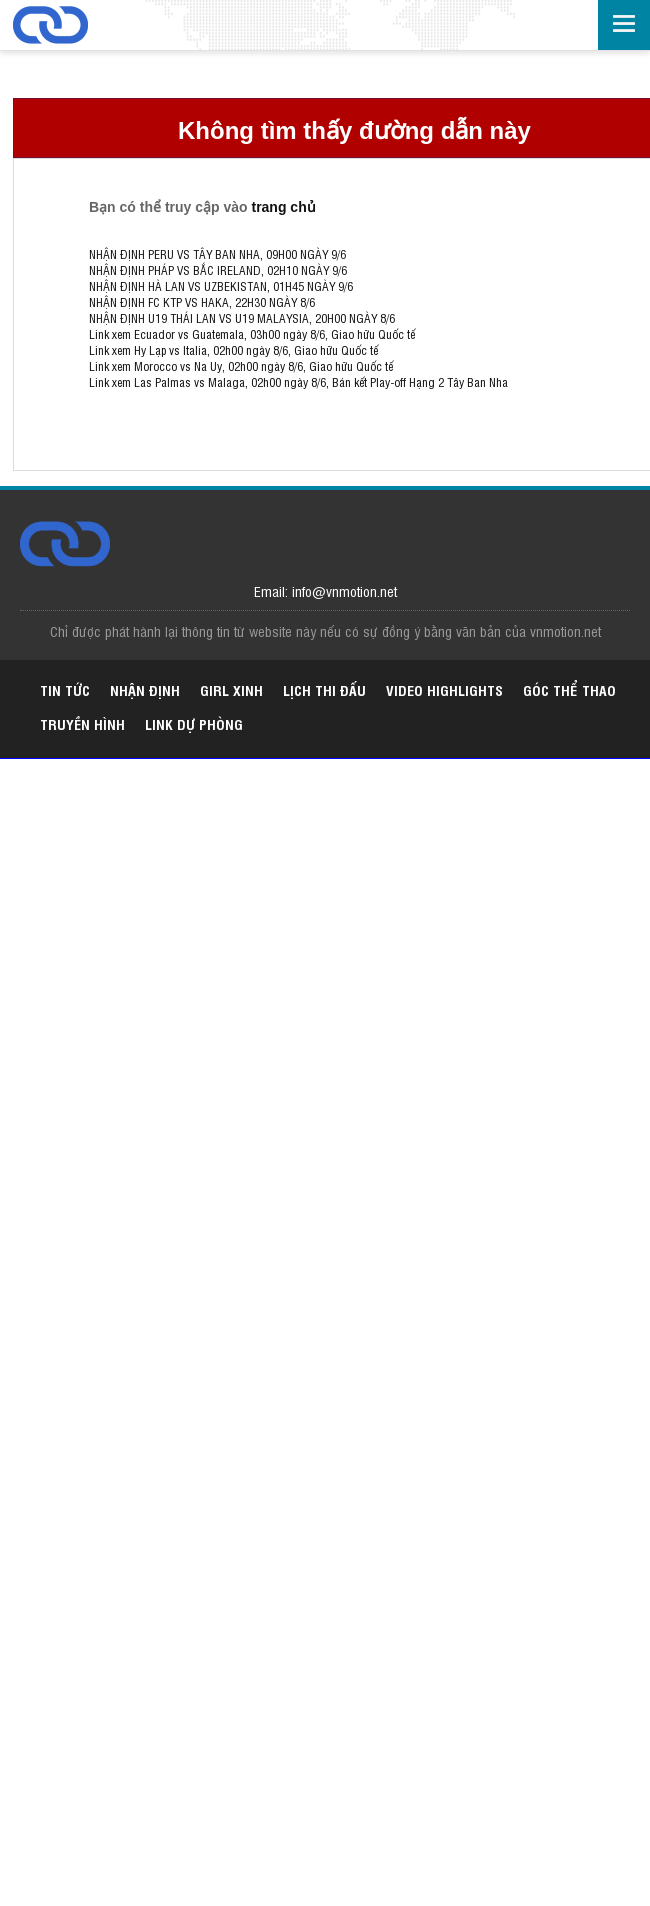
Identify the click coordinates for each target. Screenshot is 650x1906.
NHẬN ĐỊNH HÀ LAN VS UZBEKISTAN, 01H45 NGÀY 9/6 (221, 286)
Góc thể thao (569, 689)
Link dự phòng (194, 723)
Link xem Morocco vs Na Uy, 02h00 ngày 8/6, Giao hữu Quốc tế (241, 366)
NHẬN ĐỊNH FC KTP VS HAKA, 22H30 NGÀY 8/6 (202, 302)
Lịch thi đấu (324, 689)
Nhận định (145, 689)
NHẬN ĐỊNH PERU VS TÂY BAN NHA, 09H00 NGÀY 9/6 (217, 254)
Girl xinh (231, 689)
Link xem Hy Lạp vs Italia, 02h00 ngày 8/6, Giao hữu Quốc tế (233, 350)
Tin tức (65, 689)
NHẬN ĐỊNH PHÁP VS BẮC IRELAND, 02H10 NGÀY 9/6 (218, 270)
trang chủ (283, 207)
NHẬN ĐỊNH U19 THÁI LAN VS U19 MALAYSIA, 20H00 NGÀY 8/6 (242, 318)
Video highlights (444, 689)
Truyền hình (82, 723)
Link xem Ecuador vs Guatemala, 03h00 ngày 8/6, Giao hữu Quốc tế (252, 334)
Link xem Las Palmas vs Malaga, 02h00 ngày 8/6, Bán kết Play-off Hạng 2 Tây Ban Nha (298, 382)
